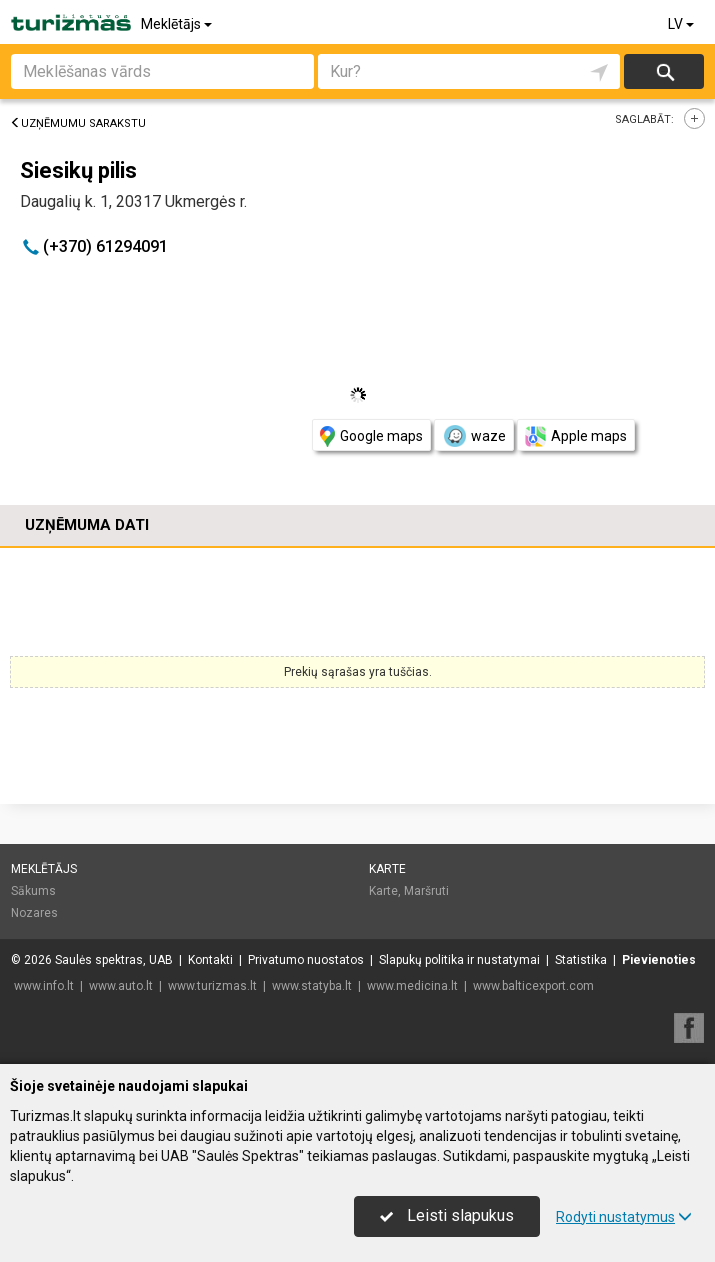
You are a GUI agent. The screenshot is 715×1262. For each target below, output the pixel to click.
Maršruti (426, 891)
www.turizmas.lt (212, 986)
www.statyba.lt (312, 986)
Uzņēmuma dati (87, 525)
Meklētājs (178, 24)
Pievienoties (659, 960)
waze (474, 436)
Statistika (581, 960)
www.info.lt (44, 986)
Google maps (371, 436)
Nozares (34, 913)
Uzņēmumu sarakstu (78, 123)
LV (682, 24)
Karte (387, 869)
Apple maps (576, 436)
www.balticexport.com (533, 986)
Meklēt (664, 71)
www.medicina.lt (412, 986)
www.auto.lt (121, 986)
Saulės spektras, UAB (114, 960)
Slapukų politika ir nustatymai (459, 960)
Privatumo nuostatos (306, 960)
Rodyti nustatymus (624, 1217)
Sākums (33, 891)
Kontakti (210, 960)
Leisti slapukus (447, 1215)
